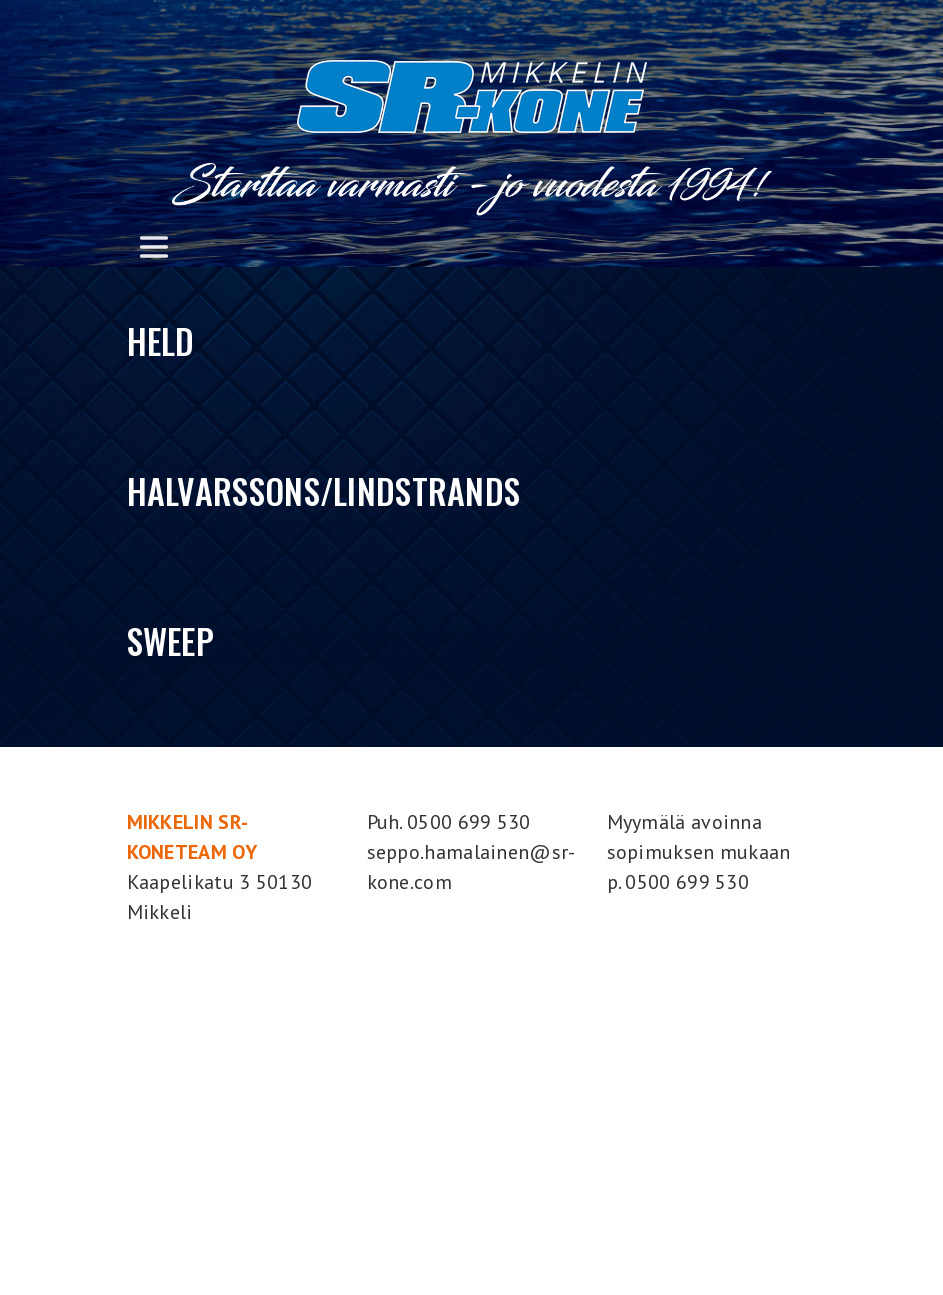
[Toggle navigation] (154, 246)
